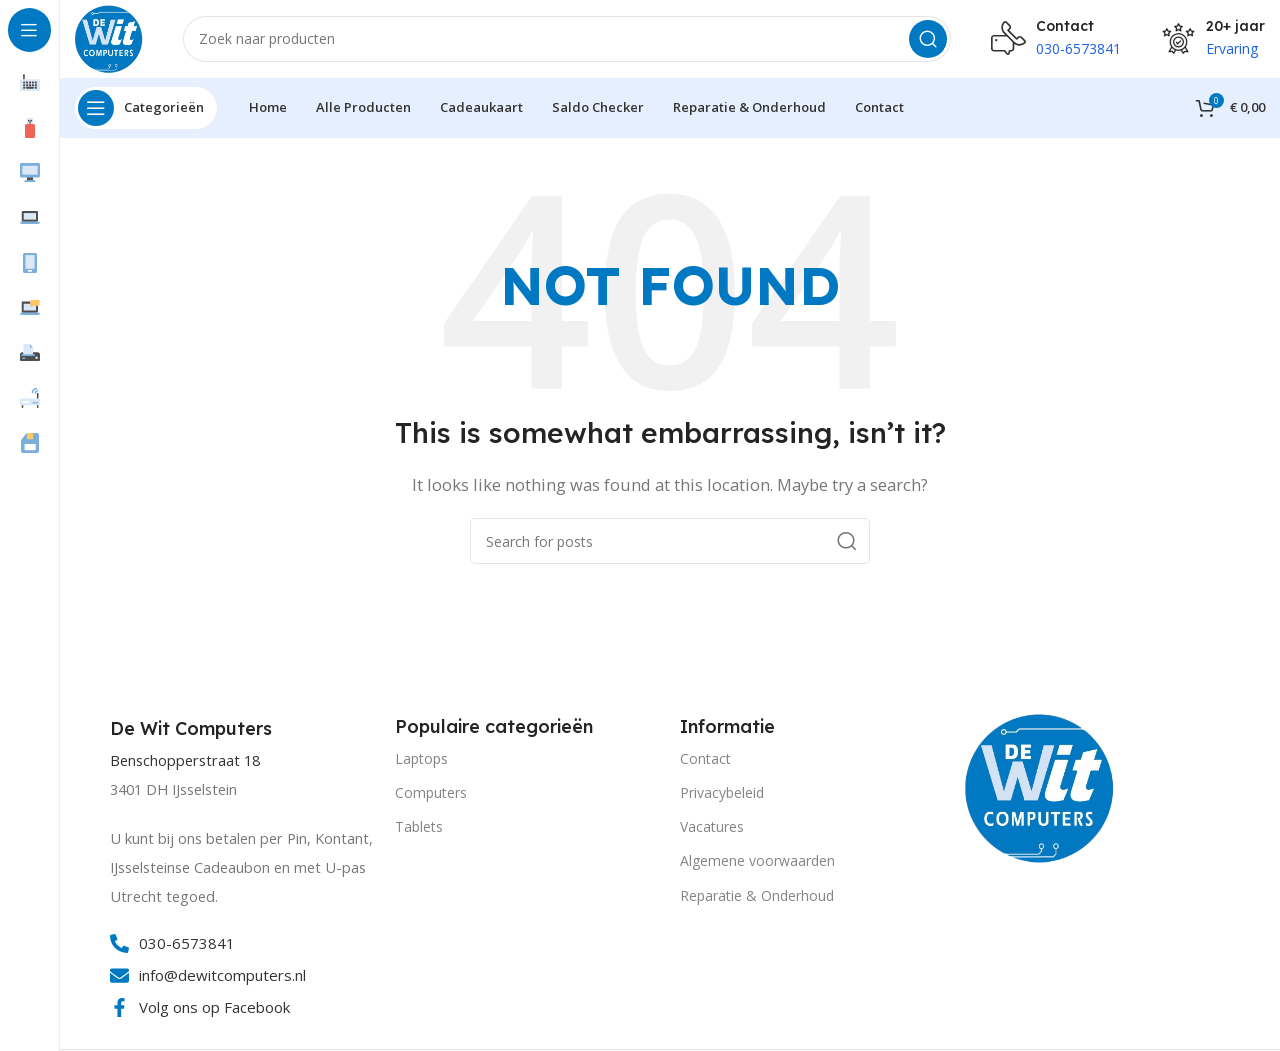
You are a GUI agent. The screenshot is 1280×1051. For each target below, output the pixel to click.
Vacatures (712, 829)
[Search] (568, 40)
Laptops (421, 760)
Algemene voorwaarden (757, 863)
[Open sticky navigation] (146, 110)
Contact (705, 760)
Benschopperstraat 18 (185, 763)
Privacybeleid (722, 794)
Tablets (419, 829)
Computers (431, 794)
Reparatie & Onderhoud (757, 897)
